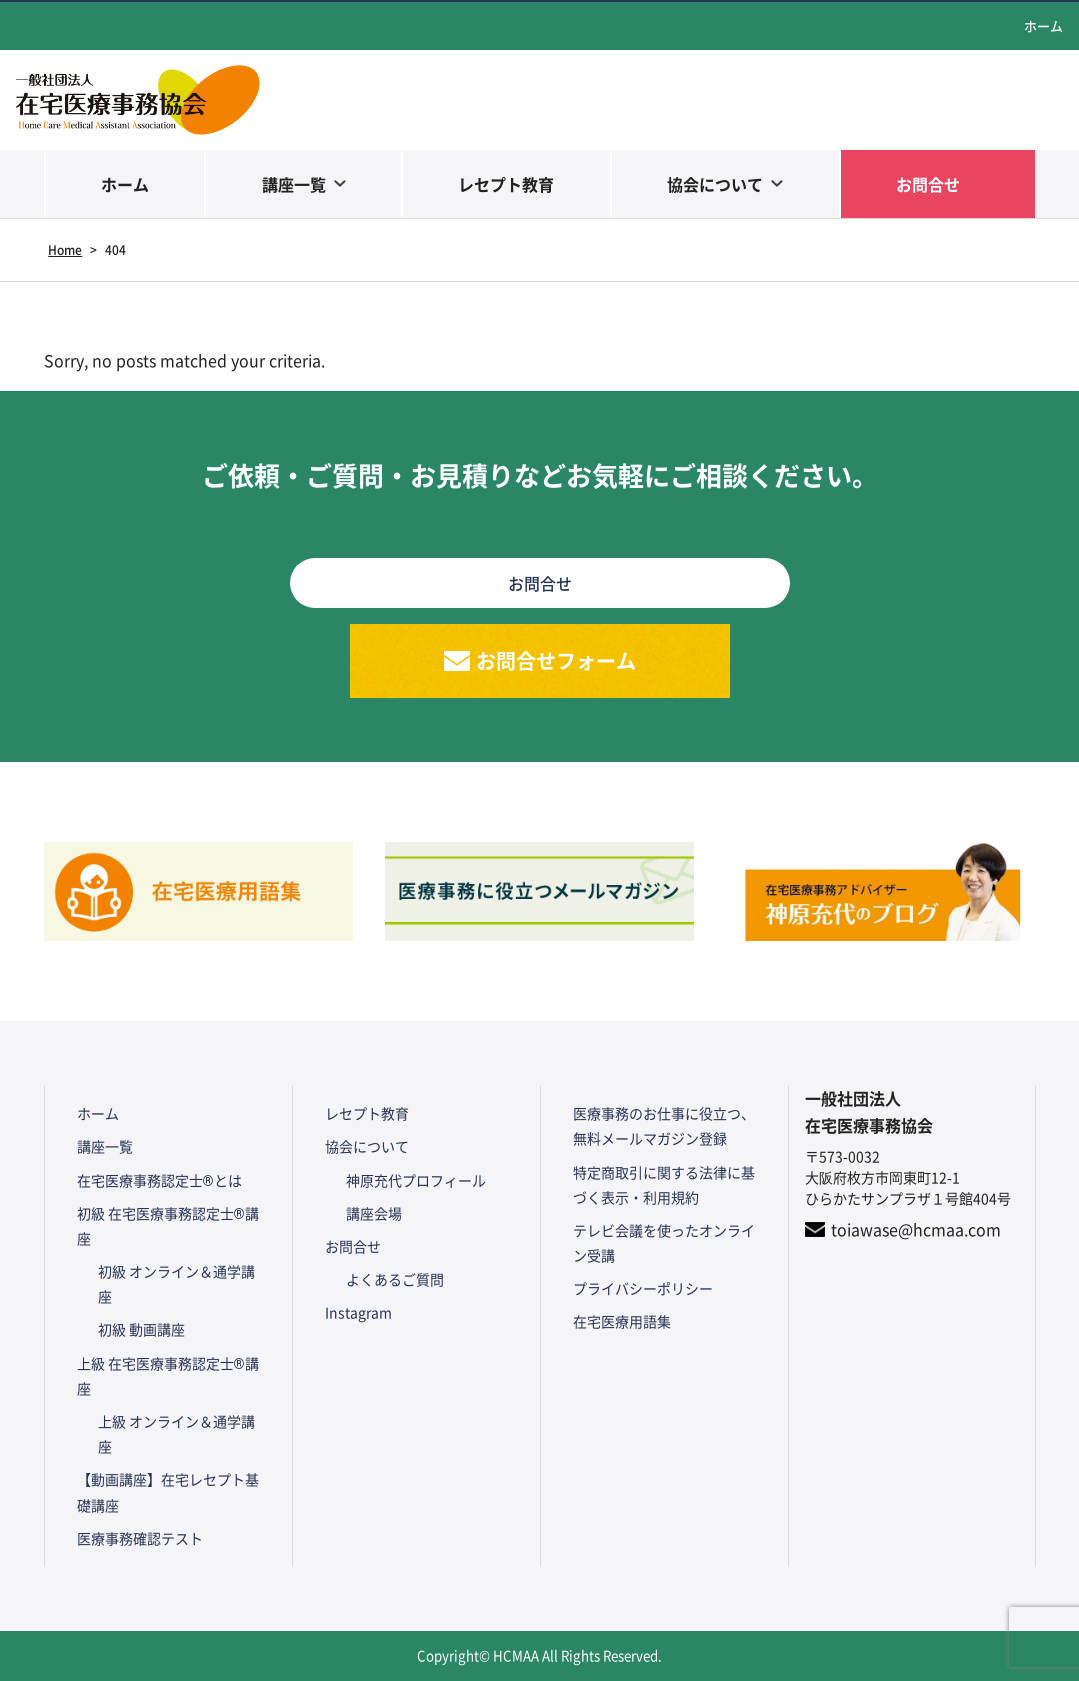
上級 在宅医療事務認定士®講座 (168, 1375)
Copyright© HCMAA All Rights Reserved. (539, 1655)
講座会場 (374, 1213)
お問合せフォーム (556, 660)
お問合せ (928, 184)
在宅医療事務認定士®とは (159, 1180)
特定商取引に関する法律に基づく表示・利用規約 (664, 1184)
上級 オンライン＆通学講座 (176, 1433)
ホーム (1043, 25)
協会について (715, 184)
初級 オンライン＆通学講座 (176, 1283)
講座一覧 (294, 184)
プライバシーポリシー (643, 1288)
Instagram (358, 1312)
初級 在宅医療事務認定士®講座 (168, 1225)
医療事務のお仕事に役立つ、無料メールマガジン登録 (664, 1125)
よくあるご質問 (395, 1279)
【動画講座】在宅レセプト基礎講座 (168, 1491)
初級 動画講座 (141, 1329)
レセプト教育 (506, 184)
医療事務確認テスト (140, 1538)
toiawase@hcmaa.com (916, 1229)
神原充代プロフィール (416, 1180)
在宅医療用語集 (622, 1321)
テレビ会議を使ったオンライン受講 (664, 1242)
